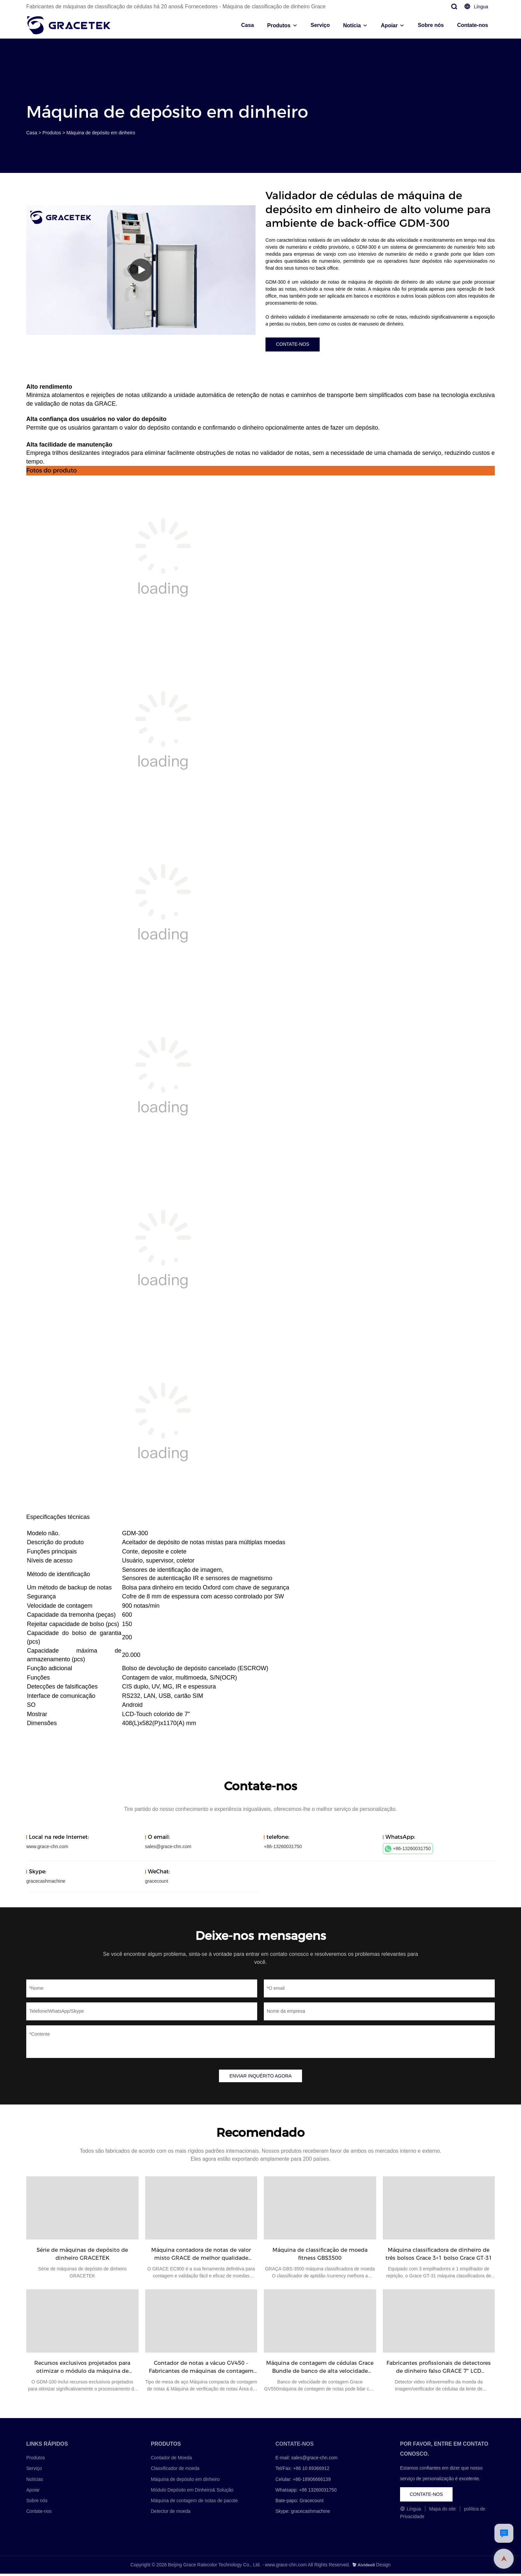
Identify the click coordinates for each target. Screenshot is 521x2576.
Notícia (352, 25)
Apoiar (389, 25)
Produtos (278, 25)
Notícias (34, 2481)
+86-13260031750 (408, 1850)
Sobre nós (431, 25)
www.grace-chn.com (47, 1847)
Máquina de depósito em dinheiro (100, 132)
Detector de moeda (170, 2513)
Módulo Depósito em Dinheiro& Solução (192, 2492)
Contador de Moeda (171, 2460)
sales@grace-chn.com (168, 1847)
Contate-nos (472, 25)
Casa (247, 25)
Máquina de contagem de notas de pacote (194, 2503)
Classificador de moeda (175, 2471)
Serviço (320, 25)
